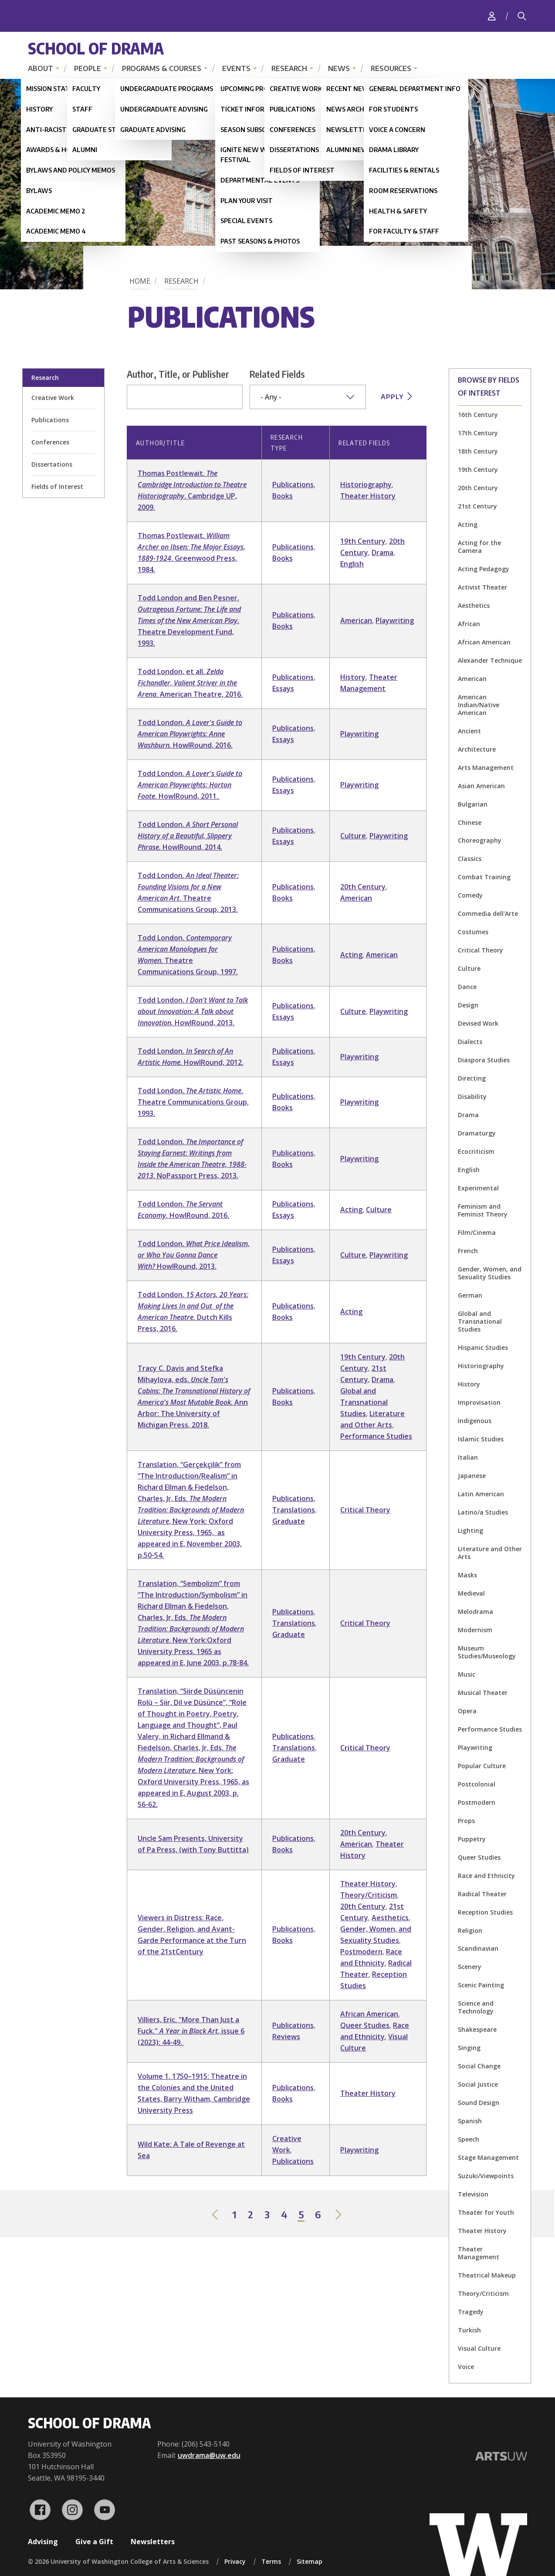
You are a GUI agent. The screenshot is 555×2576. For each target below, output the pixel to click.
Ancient (469, 731)
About (40, 68)
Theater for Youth (486, 2212)
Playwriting (475, 1747)
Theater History (482, 2231)
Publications (50, 420)
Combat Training (484, 877)
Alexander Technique (490, 660)
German (470, 1295)
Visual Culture (479, 2348)
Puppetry (472, 1839)
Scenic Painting (481, 1985)
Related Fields (277, 374)
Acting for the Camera (479, 547)
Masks (467, 1575)
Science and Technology (476, 2007)
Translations (293, 1510)
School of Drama (96, 48)
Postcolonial (476, 1784)
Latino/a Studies (483, 1512)
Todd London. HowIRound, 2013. (193, 1011)
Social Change (479, 2066)
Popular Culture (482, 1766)
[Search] (522, 16)
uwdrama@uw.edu (209, 2455)
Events (236, 68)
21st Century (477, 506)
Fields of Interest (57, 486)
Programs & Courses (161, 68)
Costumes (473, 932)
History (469, 1384)
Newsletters (153, 2541)
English (469, 1170)
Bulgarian (472, 804)
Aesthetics (474, 605)
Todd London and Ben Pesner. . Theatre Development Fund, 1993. (189, 620)
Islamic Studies (481, 1439)
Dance (467, 987)
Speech (468, 2139)
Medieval (471, 1593)
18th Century (478, 451)
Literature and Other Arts (490, 1553)
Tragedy (471, 2312)
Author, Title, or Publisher (178, 374)
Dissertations (51, 464)
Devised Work (478, 1023)
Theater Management (478, 2253)
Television (473, 2194)
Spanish (470, 2121)
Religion (470, 1930)
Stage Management (488, 2157)
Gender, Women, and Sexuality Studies (489, 1273)
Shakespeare (477, 2029)
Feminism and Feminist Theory (483, 1210)
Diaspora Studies (484, 1060)
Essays (283, 688)
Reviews (286, 2036)
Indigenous (474, 1421)
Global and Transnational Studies (480, 1321)
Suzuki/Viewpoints (486, 2176)
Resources (391, 68)
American (472, 679)
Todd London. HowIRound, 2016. (190, 734)
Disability (472, 1096)
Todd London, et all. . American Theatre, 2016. (190, 683)
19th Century (478, 469)
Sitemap (309, 2561)
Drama (468, 1115)
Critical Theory (480, 950)
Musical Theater (483, 1692)
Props (466, 1821)
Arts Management (486, 767)
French (468, 1251)
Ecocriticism (476, 1151)
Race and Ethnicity (486, 1875)
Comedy (470, 895)
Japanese (472, 1475)
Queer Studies (479, 1857)
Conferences (50, 442)
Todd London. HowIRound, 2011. (190, 785)
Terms (271, 2561)
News (339, 68)
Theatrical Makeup (487, 2275)
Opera (467, 1711)
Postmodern (476, 1802)
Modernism (475, 1630)
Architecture (477, 749)
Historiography (481, 1366)
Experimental (478, 1188)
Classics (469, 858)
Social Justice (478, 2084)
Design (468, 1005)
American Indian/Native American (478, 705)
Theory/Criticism (483, 2293)
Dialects (470, 1041)
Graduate (288, 1521)
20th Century (478, 488)
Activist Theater (482, 587)
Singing (469, 2048)
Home (139, 281)
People (87, 68)
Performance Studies (490, 1729)
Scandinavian (478, 1948)
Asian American (481, 786)
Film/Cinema (477, 1232)
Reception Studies (485, 1912)
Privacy (235, 2561)
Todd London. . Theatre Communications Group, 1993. (193, 1102)
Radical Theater (482, 1894)
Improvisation (479, 1402)
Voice (466, 2366)
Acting (467, 524)
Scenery (469, 1967)
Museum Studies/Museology (487, 1652)
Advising (43, 2541)
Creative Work (52, 397)
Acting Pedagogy (483, 569)
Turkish (469, 2330)
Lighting (470, 1530)
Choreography (479, 840)
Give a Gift (94, 2541)
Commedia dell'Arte (488, 913)
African (469, 624)
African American (484, 642)
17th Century (478, 433)
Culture (469, 968)
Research (289, 68)
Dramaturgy (477, 1133)
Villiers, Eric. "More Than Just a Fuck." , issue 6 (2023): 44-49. (191, 2031)
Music (466, 1674)
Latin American (481, 1494)
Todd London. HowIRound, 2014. (188, 836)
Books (282, 496)
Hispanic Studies (483, 1347)
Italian (468, 1457)
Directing (472, 1078)
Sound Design (478, 2102)
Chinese (469, 822)
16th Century (478, 414)
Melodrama (475, 1611)
